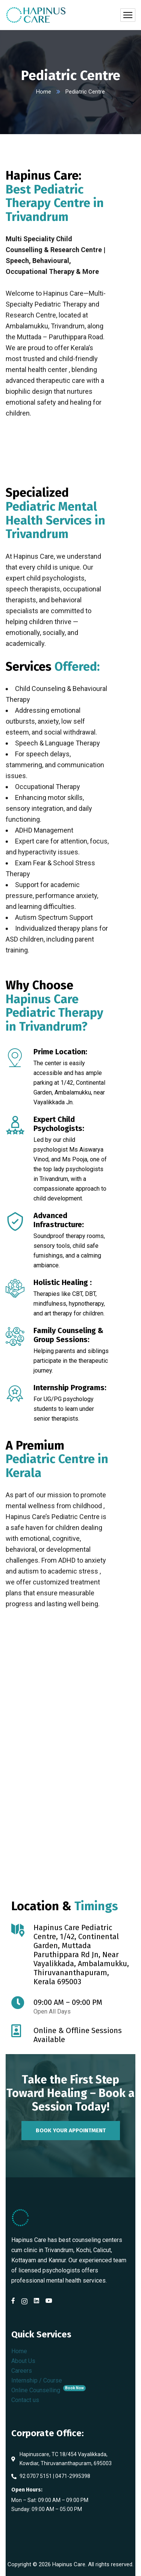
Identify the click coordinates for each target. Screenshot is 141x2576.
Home (43, 91)
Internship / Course (36, 2380)
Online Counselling (48, 2390)
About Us (23, 2360)
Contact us (25, 2400)
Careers (21, 2370)
